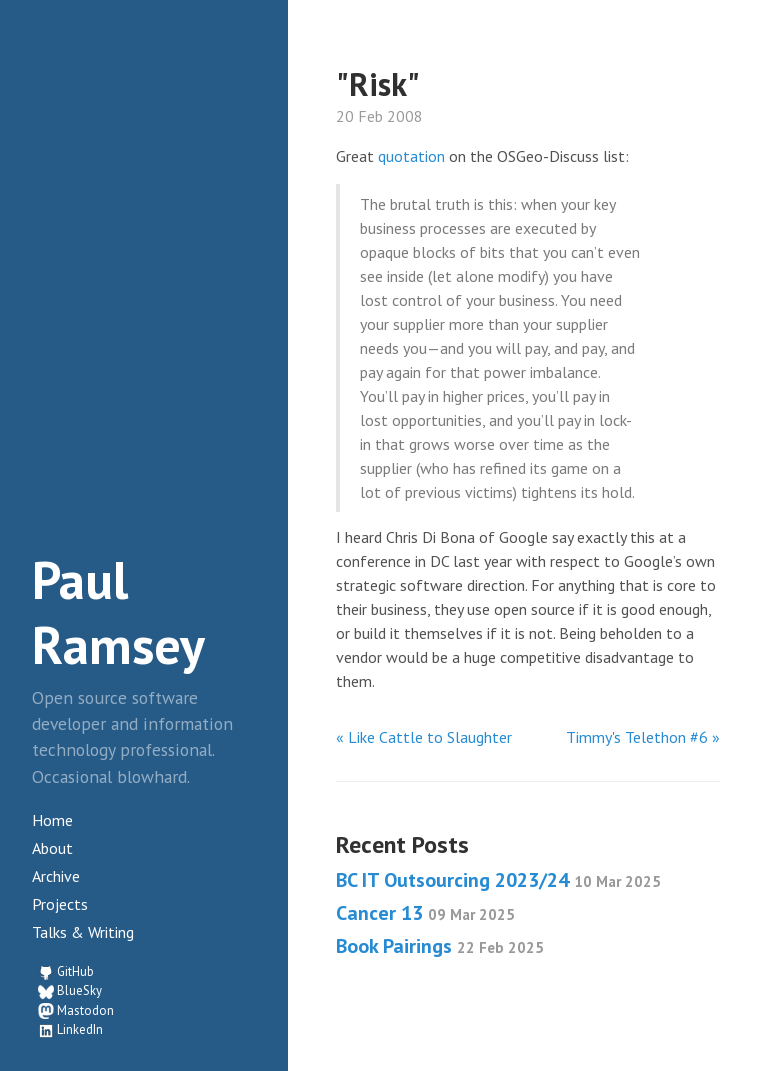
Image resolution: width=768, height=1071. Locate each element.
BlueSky (79, 990)
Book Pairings (440, 946)
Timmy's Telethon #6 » (643, 737)
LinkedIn (80, 1029)
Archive (56, 876)
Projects (60, 904)
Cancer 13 (425, 913)
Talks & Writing (83, 932)
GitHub (75, 971)
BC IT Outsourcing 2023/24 (498, 880)
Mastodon (85, 1010)
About (52, 848)
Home (52, 820)
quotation (411, 156)
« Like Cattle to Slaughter (424, 737)
